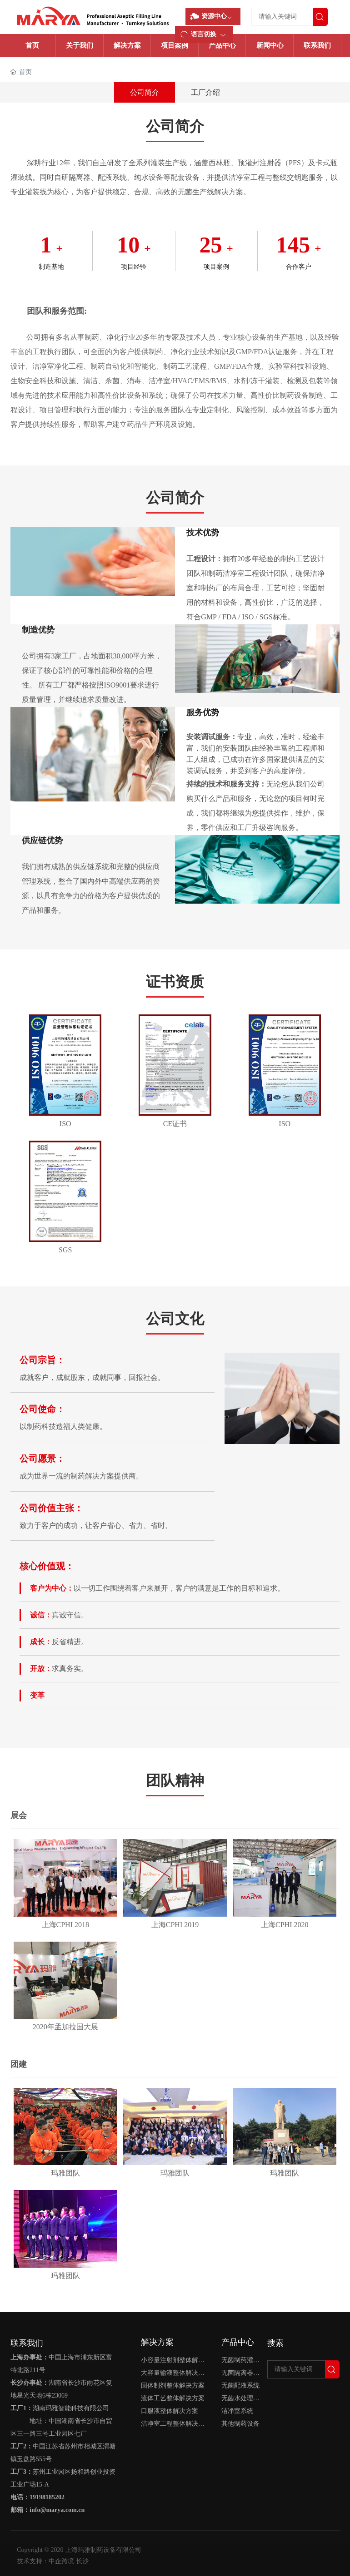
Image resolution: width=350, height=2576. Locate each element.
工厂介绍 (205, 92)
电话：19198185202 (37, 2497)
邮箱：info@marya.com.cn (47, 2510)
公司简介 (144, 92)
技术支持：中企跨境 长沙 (53, 2561)
